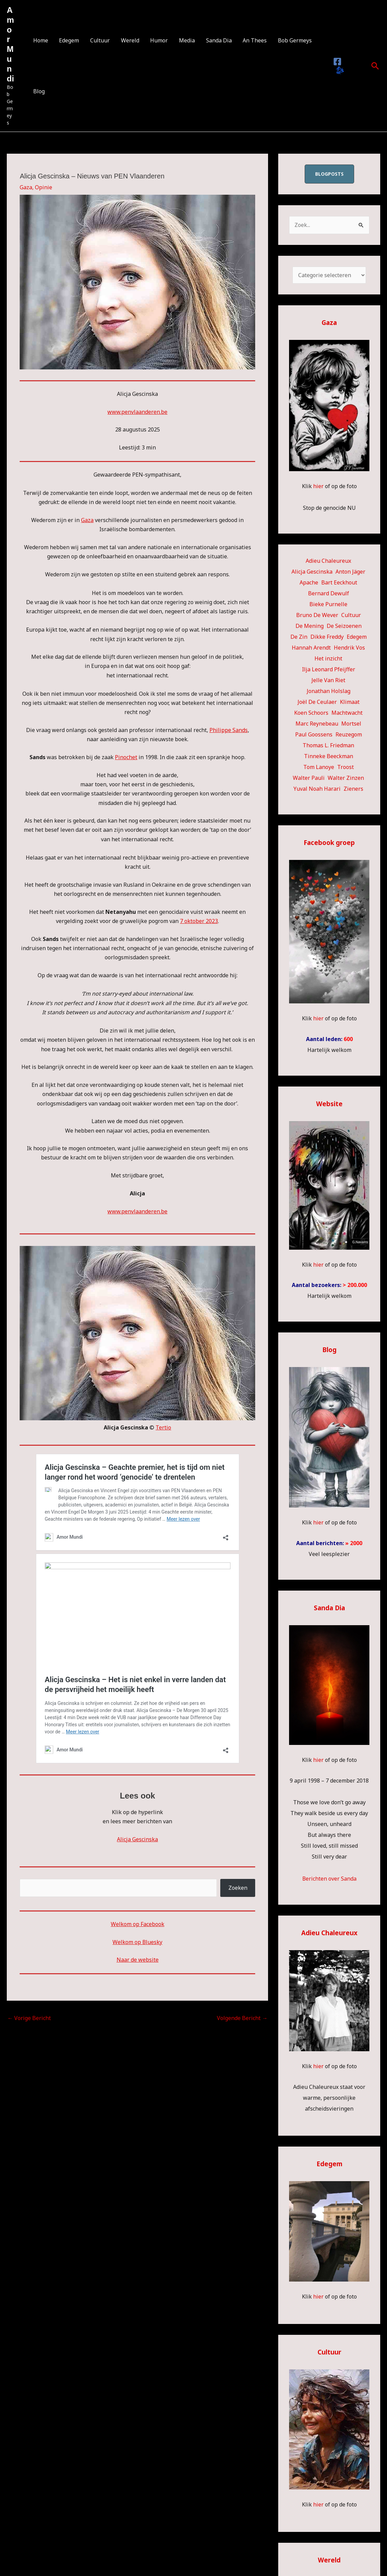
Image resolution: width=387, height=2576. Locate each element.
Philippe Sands (228, 730)
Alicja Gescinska (137, 1839)
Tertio (163, 1427)
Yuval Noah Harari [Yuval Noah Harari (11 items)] (317, 788)
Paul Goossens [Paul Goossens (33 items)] (313, 734)
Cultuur (99, 40)
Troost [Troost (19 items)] (345, 767)
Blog (38, 91)
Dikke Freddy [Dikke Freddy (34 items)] (327, 636)
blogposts (329, 174)
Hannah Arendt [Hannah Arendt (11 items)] (311, 647)
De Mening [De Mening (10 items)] (310, 626)
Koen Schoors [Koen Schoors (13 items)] (311, 712)
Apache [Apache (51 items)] (309, 582)
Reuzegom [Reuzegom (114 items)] (348, 734)
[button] (375, 66)
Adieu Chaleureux (329, 1930)
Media (186, 40)
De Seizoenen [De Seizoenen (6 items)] (344, 626)
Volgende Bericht (242, 2018)
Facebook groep (329, 842)
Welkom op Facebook (137, 1924)
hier (318, 486)
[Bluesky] (339, 70)
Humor (158, 40)
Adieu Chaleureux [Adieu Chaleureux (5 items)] (328, 560)
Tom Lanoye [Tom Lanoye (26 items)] (318, 767)
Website (329, 1103)
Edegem (69, 40)
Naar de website (138, 1960)
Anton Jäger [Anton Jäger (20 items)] (350, 571)
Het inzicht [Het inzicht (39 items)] (328, 658)
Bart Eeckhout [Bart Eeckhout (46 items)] (339, 582)
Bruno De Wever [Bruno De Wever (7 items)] (317, 615)
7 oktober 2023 (199, 921)
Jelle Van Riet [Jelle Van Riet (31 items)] (328, 680)
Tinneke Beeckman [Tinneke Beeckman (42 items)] (328, 756)
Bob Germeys (293, 40)
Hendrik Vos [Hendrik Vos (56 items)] (349, 647)
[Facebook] (337, 61)
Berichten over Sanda (329, 1877)
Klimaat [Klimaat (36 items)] (350, 702)
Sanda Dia (217, 40)
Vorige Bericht (29, 2018)
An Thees (253, 40)
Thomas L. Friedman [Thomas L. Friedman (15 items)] (328, 745)
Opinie (43, 187)
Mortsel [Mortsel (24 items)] (351, 723)
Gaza (26, 187)
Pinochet (126, 757)
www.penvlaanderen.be (137, 412)
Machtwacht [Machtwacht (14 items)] (347, 712)
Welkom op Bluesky (138, 1942)
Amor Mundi (10, 44)
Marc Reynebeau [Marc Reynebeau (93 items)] (317, 723)
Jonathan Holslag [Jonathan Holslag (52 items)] (328, 691)
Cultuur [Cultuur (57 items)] (351, 615)
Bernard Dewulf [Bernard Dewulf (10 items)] (328, 593)
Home (40, 40)
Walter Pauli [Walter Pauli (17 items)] (309, 778)
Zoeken (237, 1887)
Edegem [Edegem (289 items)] (357, 636)
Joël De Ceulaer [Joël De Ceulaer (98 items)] (317, 702)
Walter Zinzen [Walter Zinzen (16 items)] (346, 778)
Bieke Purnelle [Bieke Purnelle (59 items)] (328, 604)
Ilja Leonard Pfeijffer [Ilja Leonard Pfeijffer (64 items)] (328, 669)
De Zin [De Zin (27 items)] (298, 636)
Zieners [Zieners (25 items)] (353, 788)
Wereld (129, 40)
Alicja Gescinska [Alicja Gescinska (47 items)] (311, 571)
